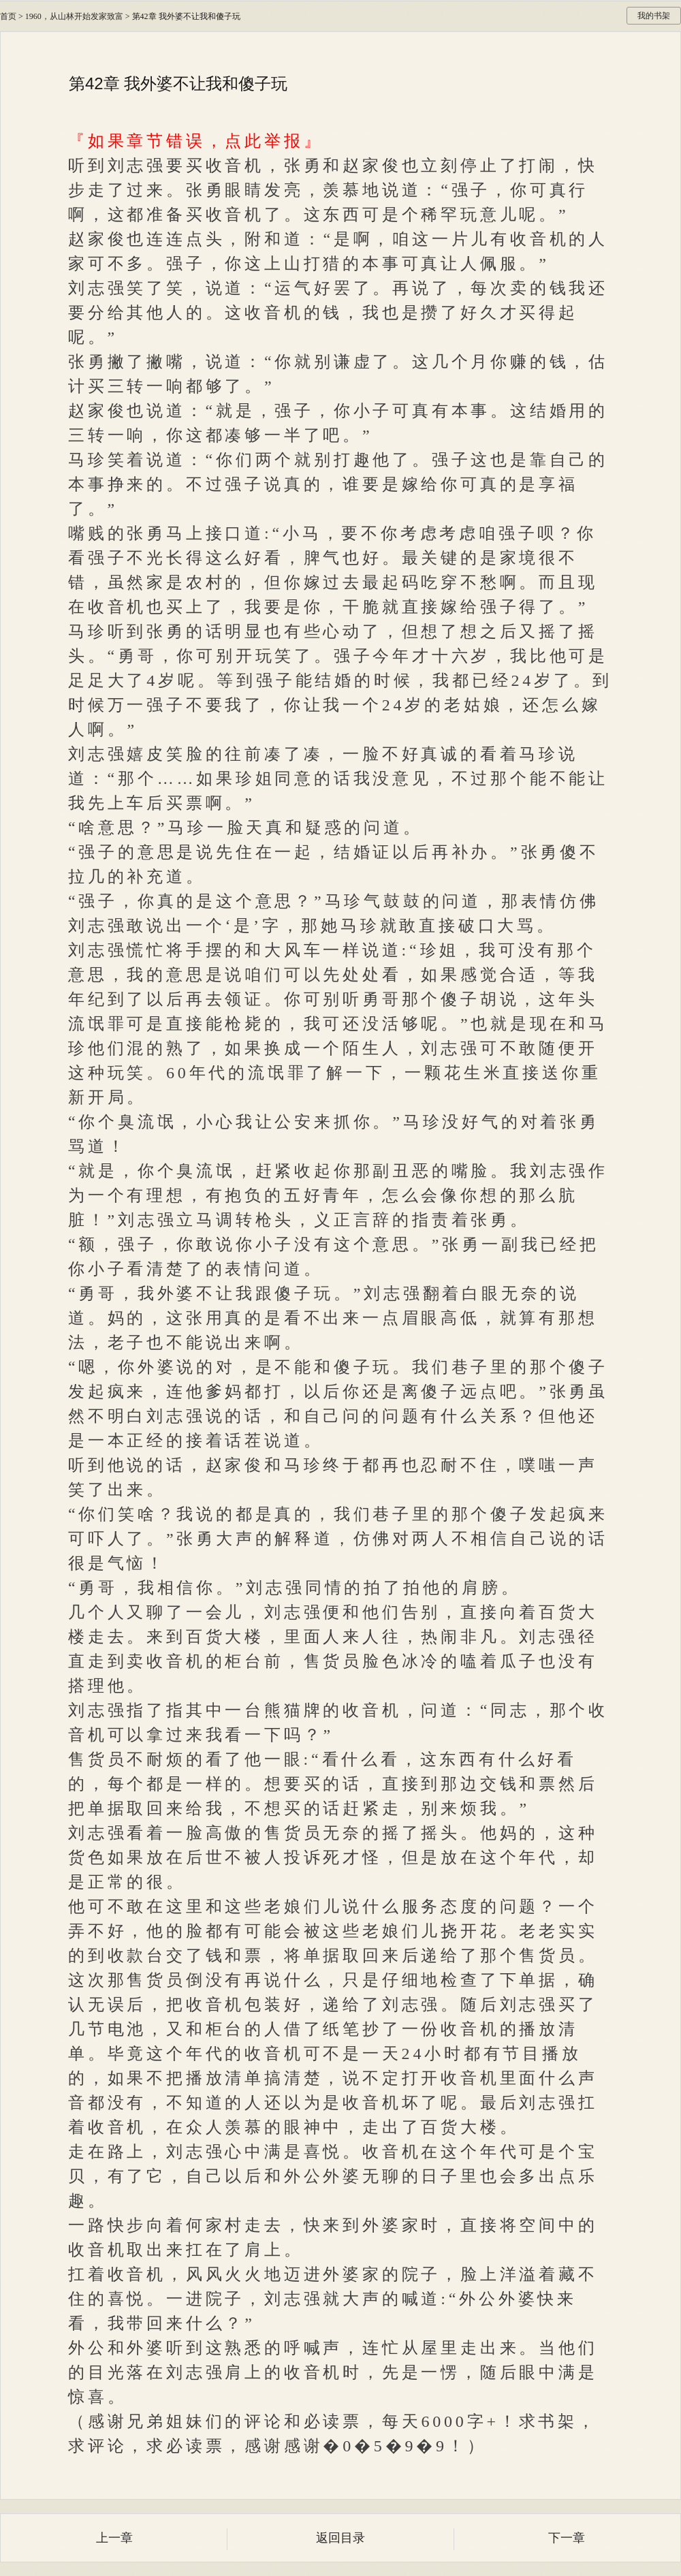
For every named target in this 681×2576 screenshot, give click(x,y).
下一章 (566, 2538)
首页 (8, 16)
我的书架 (653, 15)
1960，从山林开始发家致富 (74, 16)
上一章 (114, 2538)
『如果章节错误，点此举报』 (195, 141)
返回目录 (340, 2538)
